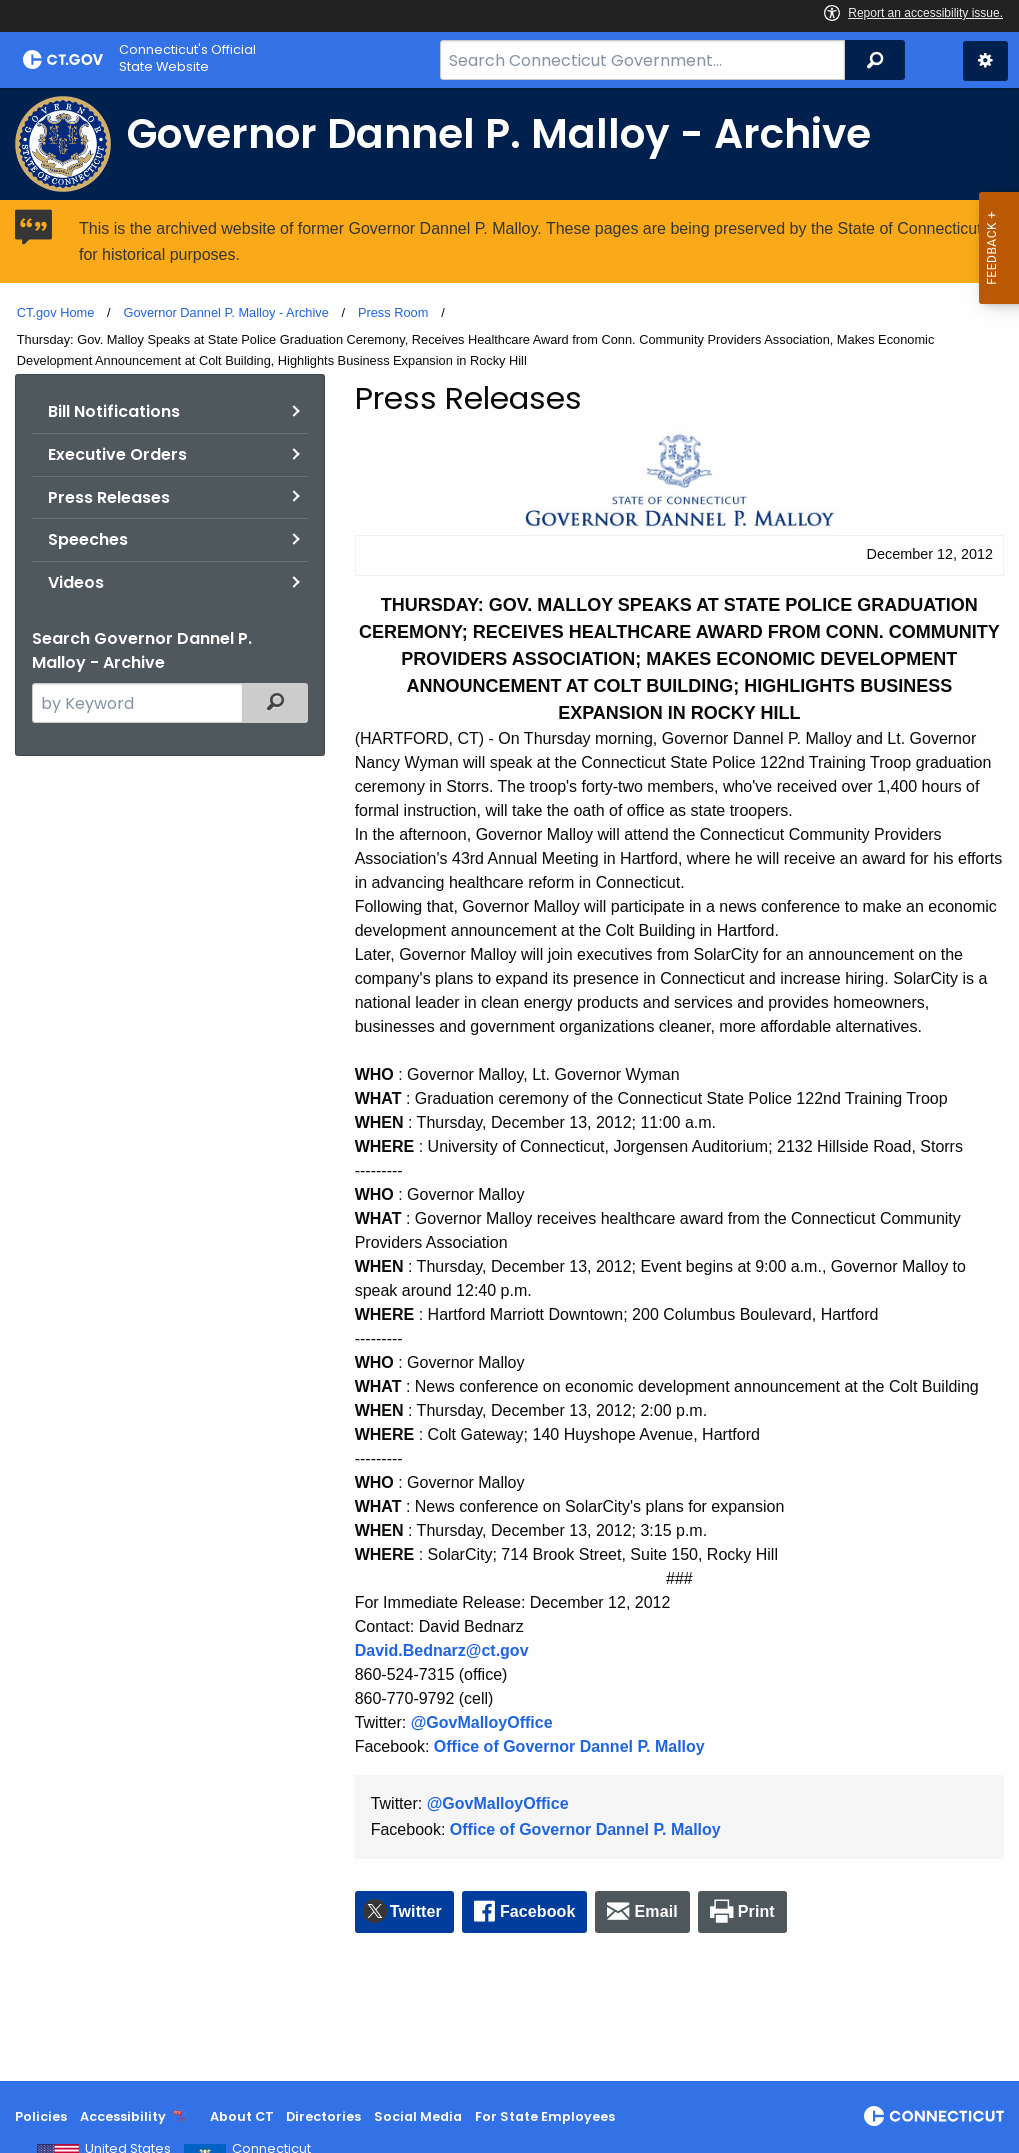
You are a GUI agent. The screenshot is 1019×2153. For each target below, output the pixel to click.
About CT (242, 2116)
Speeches (88, 539)
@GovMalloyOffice (482, 1722)
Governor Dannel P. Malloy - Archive (225, 312)
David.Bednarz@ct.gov (442, 1650)
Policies (41, 2116)
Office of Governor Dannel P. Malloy (569, 1746)
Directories (323, 2116)
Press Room (393, 312)
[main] (509, 1084)
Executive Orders (117, 454)
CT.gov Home (56, 312)
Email (656, 1911)
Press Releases (109, 497)
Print (756, 1911)
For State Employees (545, 2116)
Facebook (538, 1911)
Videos (76, 582)
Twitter (416, 1911)
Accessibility (123, 2116)
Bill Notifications (114, 411)
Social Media (418, 2116)
